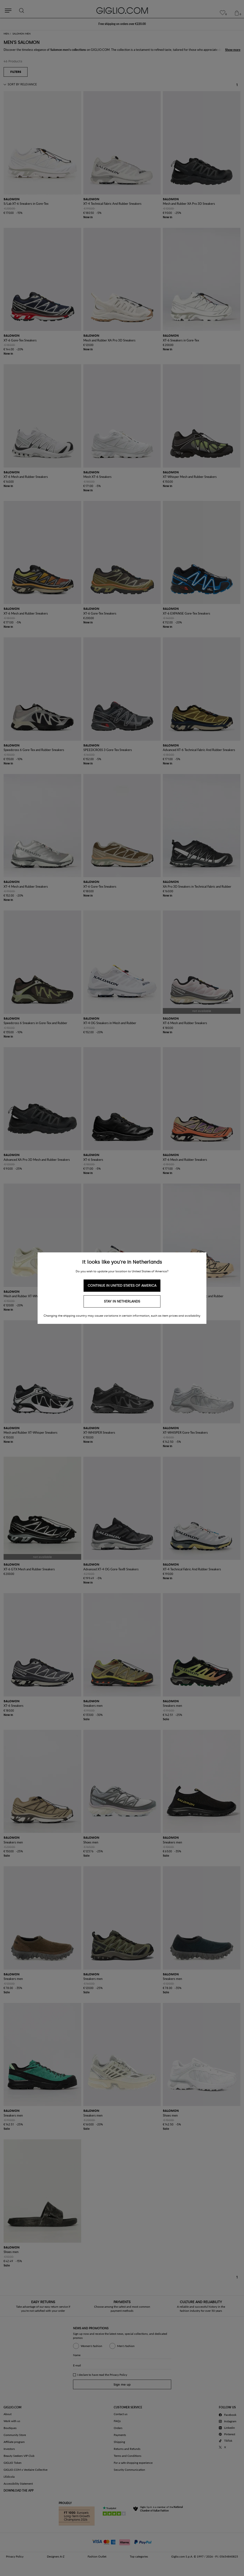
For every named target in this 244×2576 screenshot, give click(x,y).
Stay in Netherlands (122, 1301)
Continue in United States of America (122, 1286)
